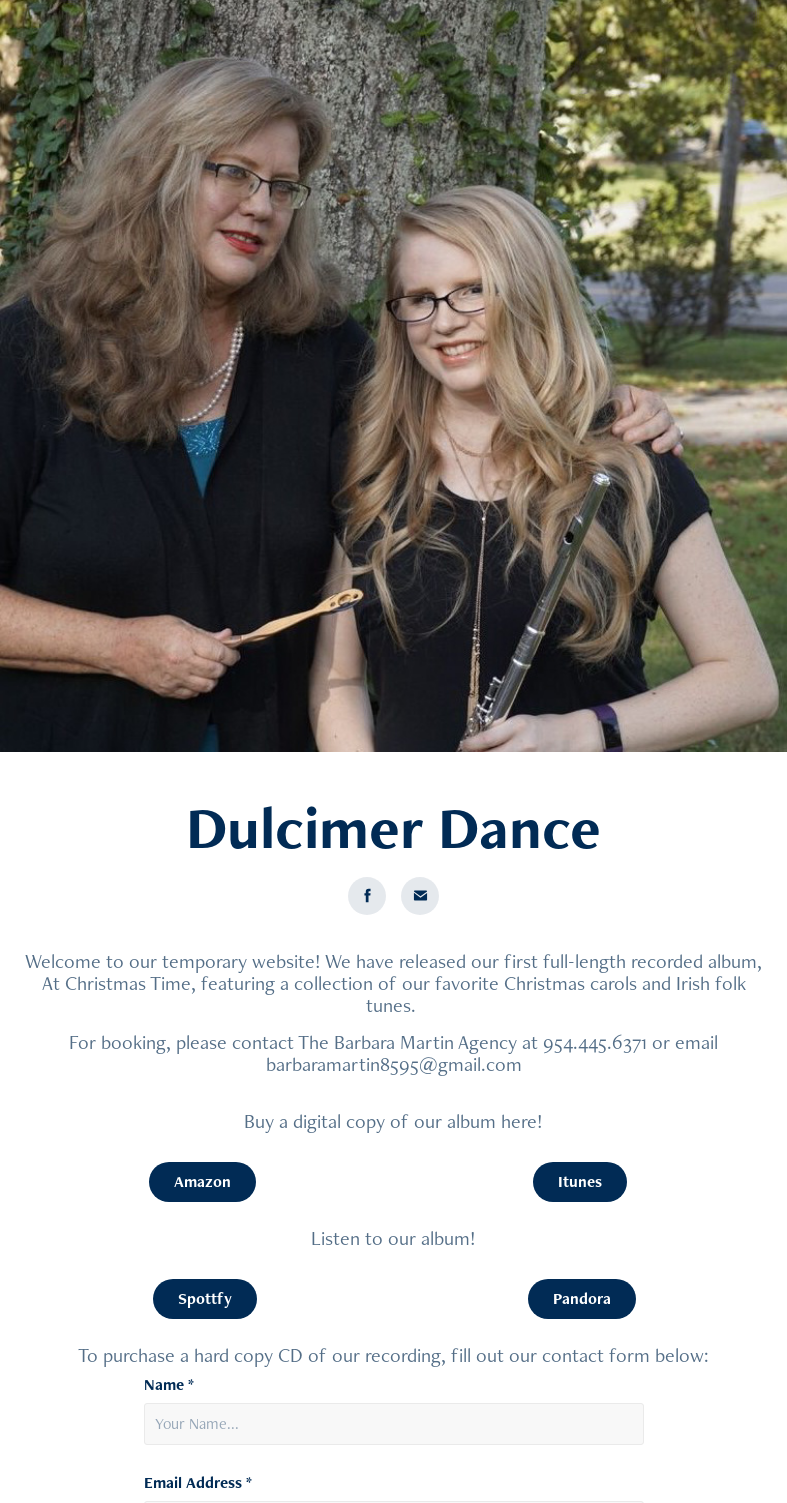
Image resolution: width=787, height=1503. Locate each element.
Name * (169, 1385)
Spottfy (205, 1298)
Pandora (582, 1298)
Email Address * (198, 1483)
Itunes (580, 1181)
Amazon (202, 1181)
